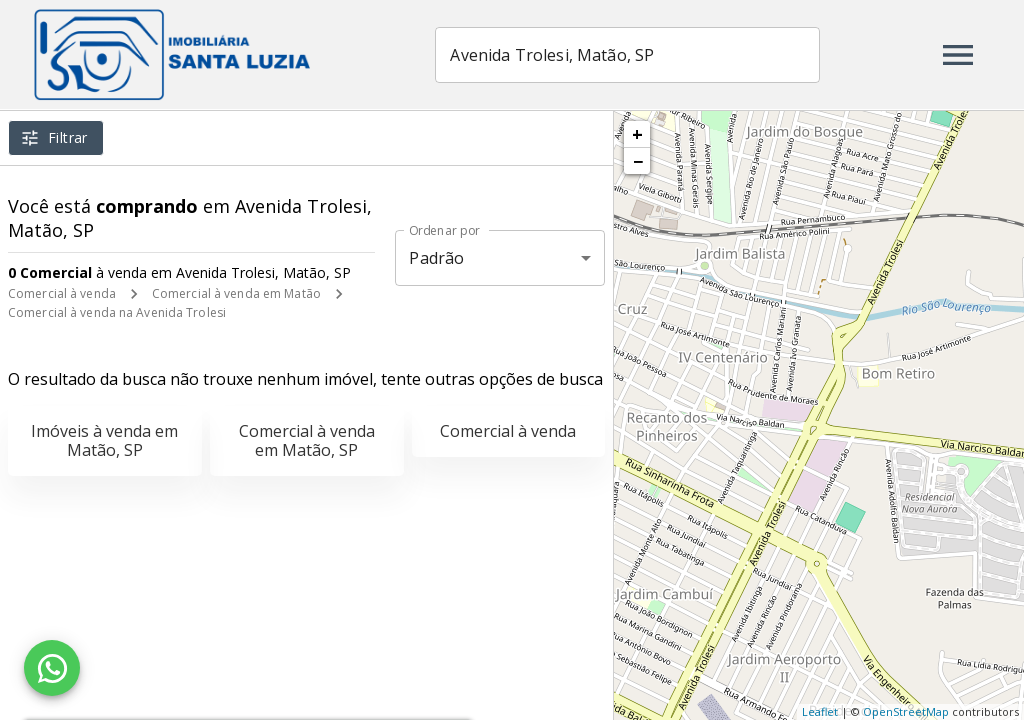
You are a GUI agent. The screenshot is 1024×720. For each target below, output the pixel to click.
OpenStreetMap (906, 711)
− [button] (638, 161)
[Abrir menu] (958, 55)
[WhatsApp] (52, 668)
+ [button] (637, 134)
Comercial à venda (62, 293)
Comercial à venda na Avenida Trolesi (117, 312)
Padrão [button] (436, 258)
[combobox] (640, 55)
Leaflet (820, 711)
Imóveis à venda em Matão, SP (104, 440)
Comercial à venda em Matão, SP (307, 440)
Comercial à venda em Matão (236, 293)
